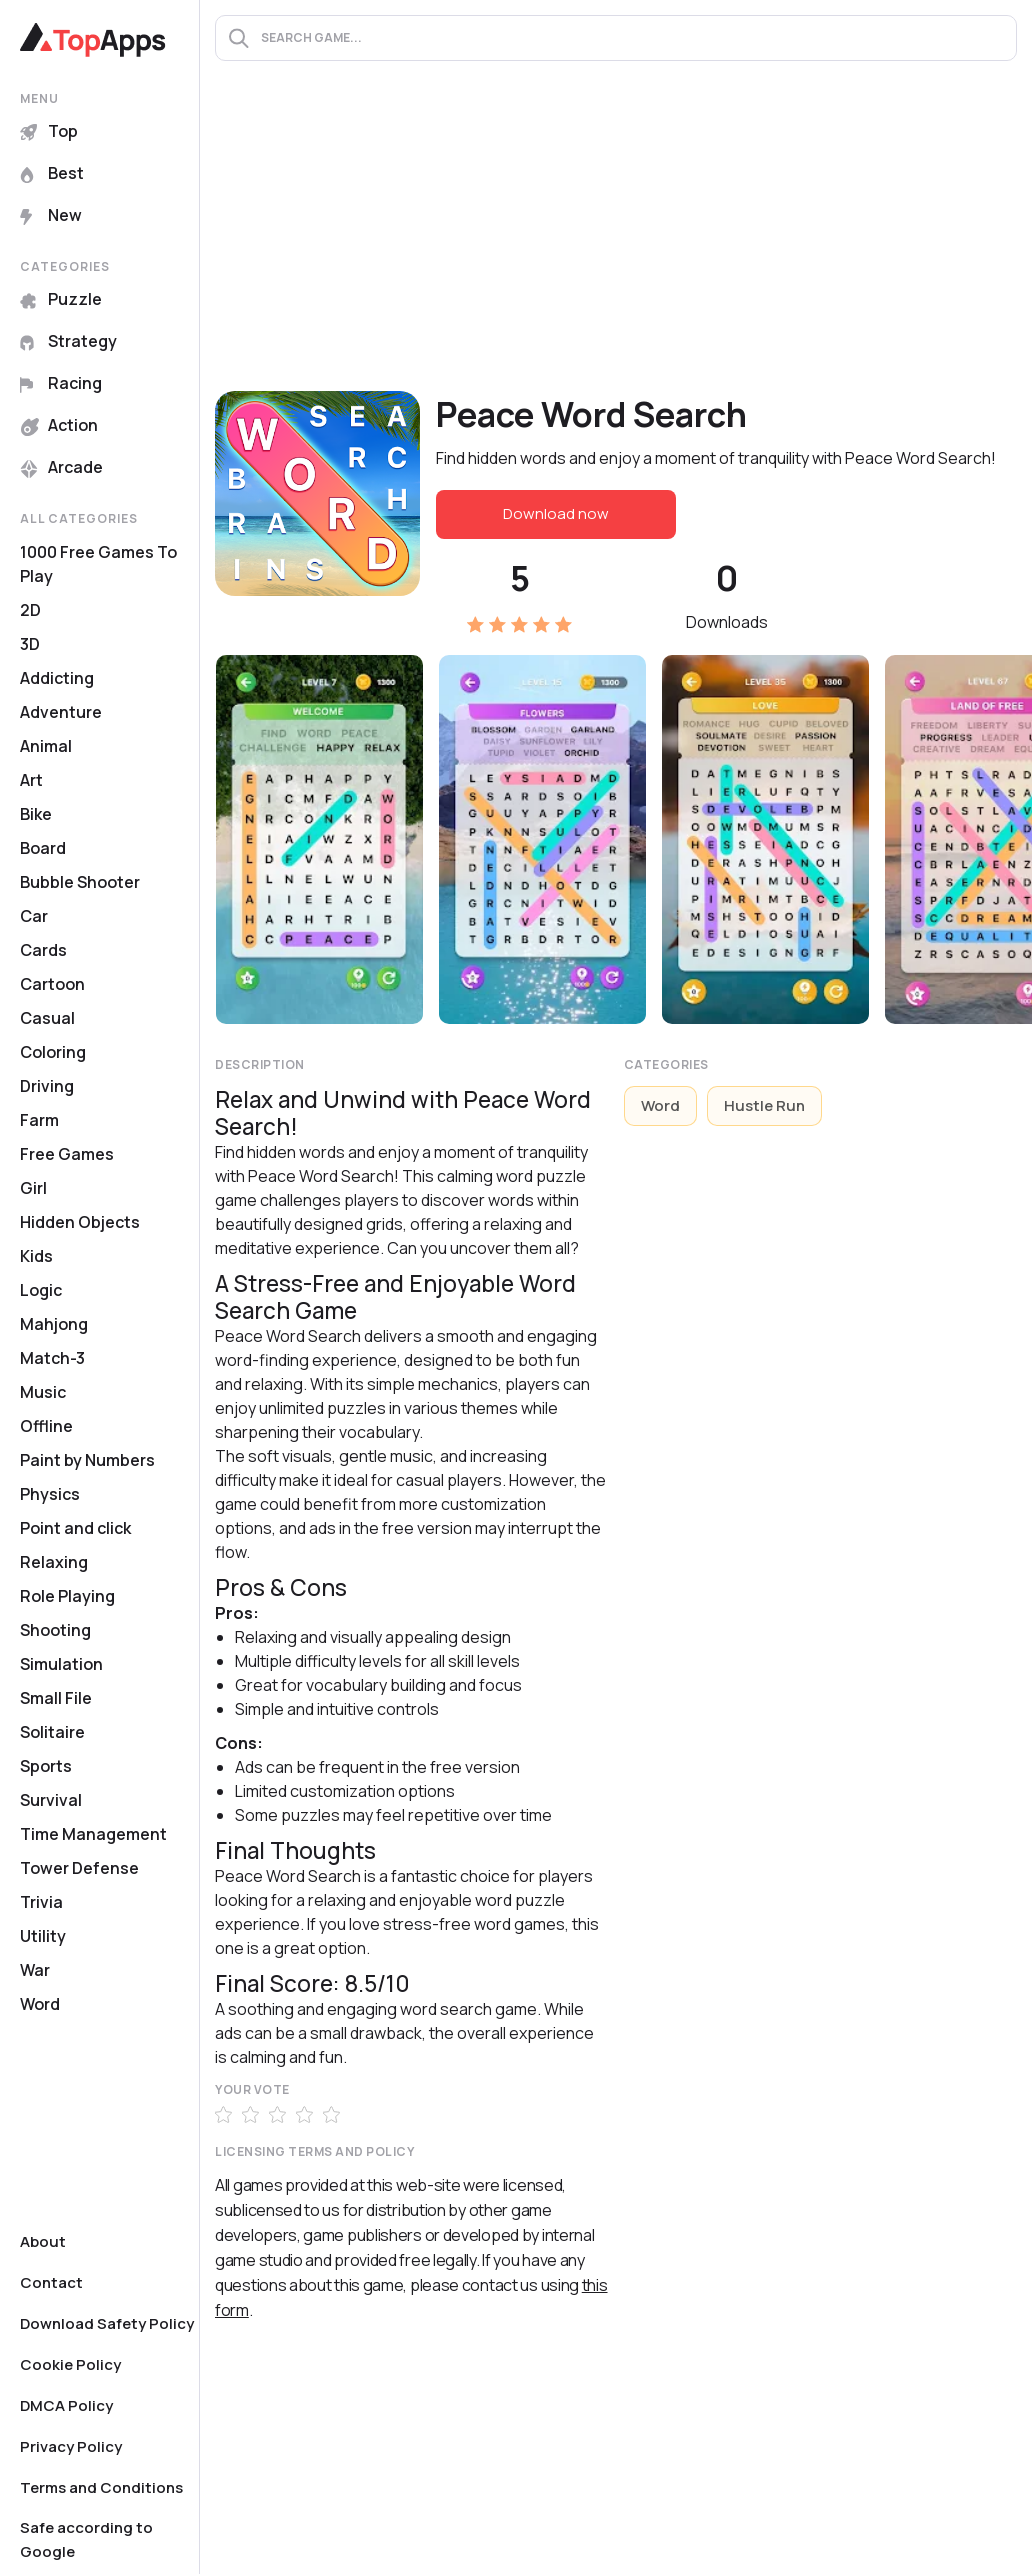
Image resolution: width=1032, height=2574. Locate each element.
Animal (46, 746)
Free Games (67, 1154)
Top (49, 131)
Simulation (61, 1664)
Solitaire (52, 1732)
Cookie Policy (70, 2364)
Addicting (57, 678)
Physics (50, 1494)
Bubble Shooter (80, 882)
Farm (39, 1120)
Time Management (93, 1834)
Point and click (75, 1528)
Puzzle (61, 299)
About (43, 2241)
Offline (46, 1426)
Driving (47, 1086)
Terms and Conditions (101, 2487)
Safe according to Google (86, 2539)
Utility (43, 1936)
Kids (36, 1256)
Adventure (61, 712)
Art (31, 780)
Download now (556, 513)
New (51, 215)
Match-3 (52, 1358)
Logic (41, 1290)
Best (52, 173)
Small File (56, 1698)
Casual (47, 1018)
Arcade (61, 467)
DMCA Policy (66, 2405)
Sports (46, 1766)
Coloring (53, 1052)
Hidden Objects (80, 1222)
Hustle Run (764, 1105)
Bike (36, 814)
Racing (61, 383)
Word (40, 2004)
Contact (51, 2282)
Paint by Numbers (87, 1460)
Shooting (55, 1630)
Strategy (68, 341)
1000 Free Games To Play (98, 564)
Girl (33, 1188)
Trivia (41, 1902)
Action (59, 425)
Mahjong (54, 1324)
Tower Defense (79, 1868)
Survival (51, 1800)
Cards (43, 950)
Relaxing (54, 1562)
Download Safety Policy (107, 2323)
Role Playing (67, 1596)
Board (43, 848)
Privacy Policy (71, 2446)
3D (30, 644)
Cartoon (52, 984)
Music (43, 1392)
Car (34, 916)
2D (30, 610)
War (35, 1970)
